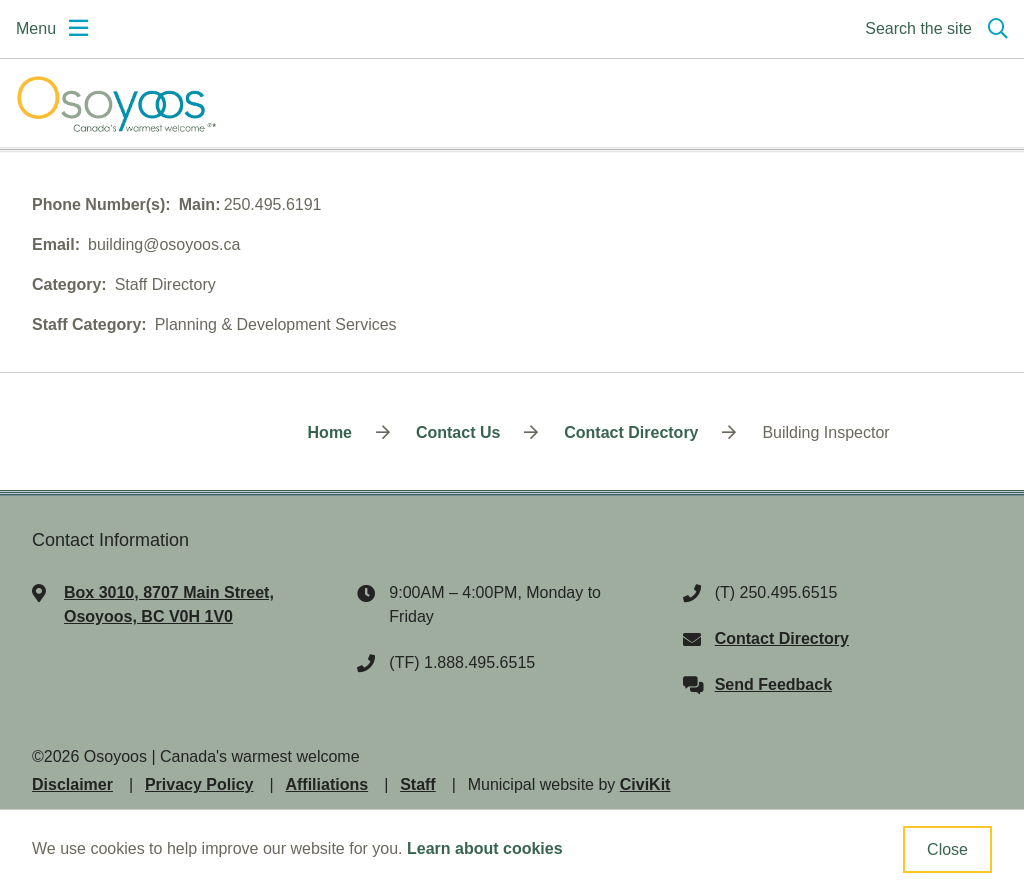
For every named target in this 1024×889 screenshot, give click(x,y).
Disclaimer (72, 784)
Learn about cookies (485, 848)
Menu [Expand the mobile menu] (36, 28)
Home (330, 432)
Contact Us (458, 432)
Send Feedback (773, 684)
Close (947, 849)
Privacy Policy (199, 784)
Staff (418, 784)
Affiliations (326, 784)
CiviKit (645, 784)
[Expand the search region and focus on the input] (932, 29)
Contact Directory (631, 432)
